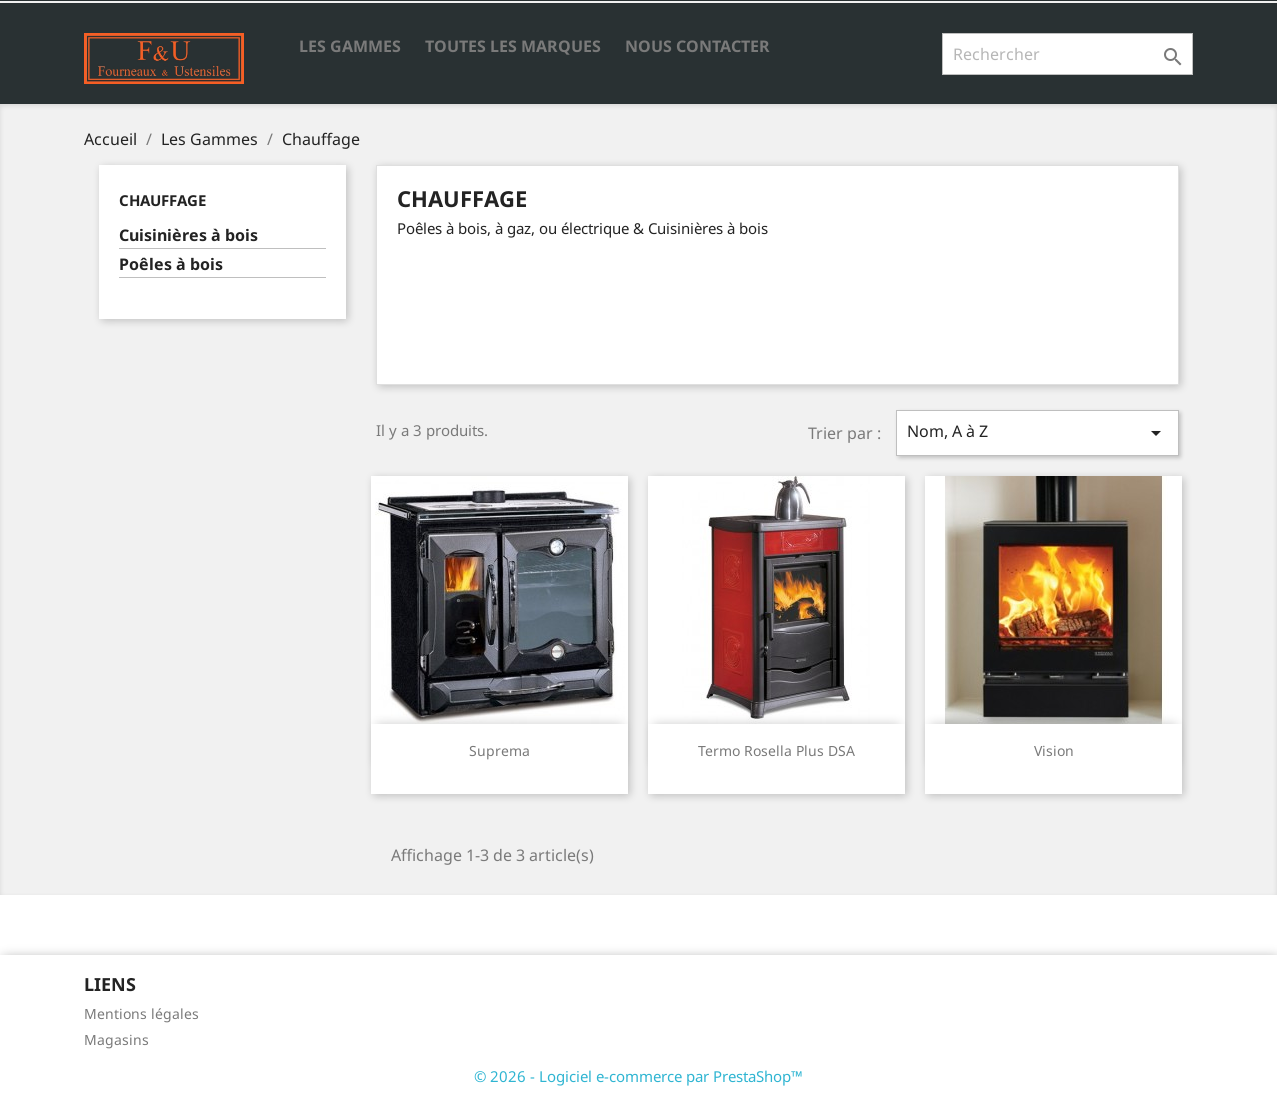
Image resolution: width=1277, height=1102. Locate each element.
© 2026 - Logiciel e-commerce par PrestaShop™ (638, 1076)
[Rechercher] (1067, 54)
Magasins (116, 1039)
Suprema (499, 750)
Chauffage (162, 200)
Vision (1054, 750)
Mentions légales (141, 1013)
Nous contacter (697, 46)
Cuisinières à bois (188, 235)
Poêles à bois (171, 264)
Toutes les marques (513, 46)
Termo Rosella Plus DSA (776, 750)
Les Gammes (350, 46)
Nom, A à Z (1037, 432)
